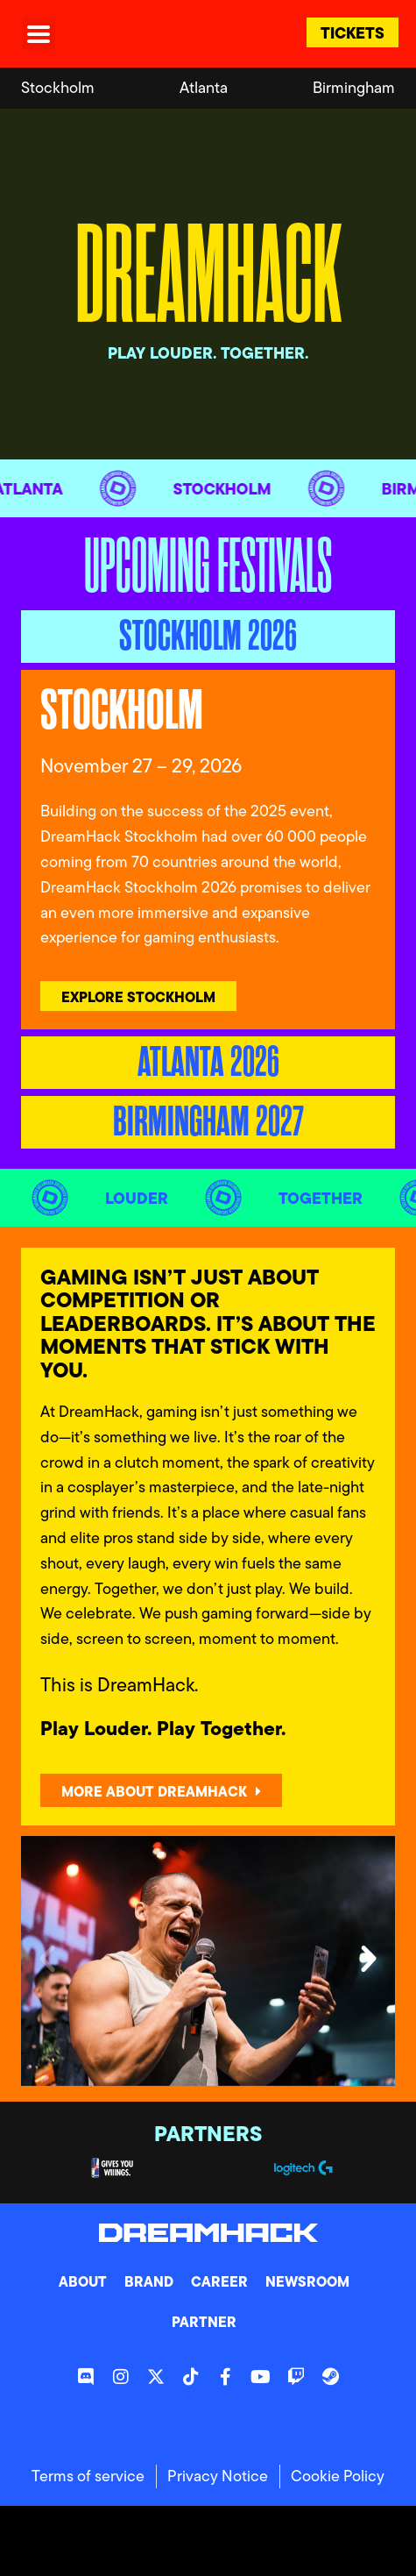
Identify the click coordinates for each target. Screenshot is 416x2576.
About (83, 2281)
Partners (208, 2133)
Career (219, 2281)
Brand (148, 2281)
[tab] (208, 636)
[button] (47, 1958)
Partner (204, 2321)
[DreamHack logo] (142, 34)
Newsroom (307, 2281)
